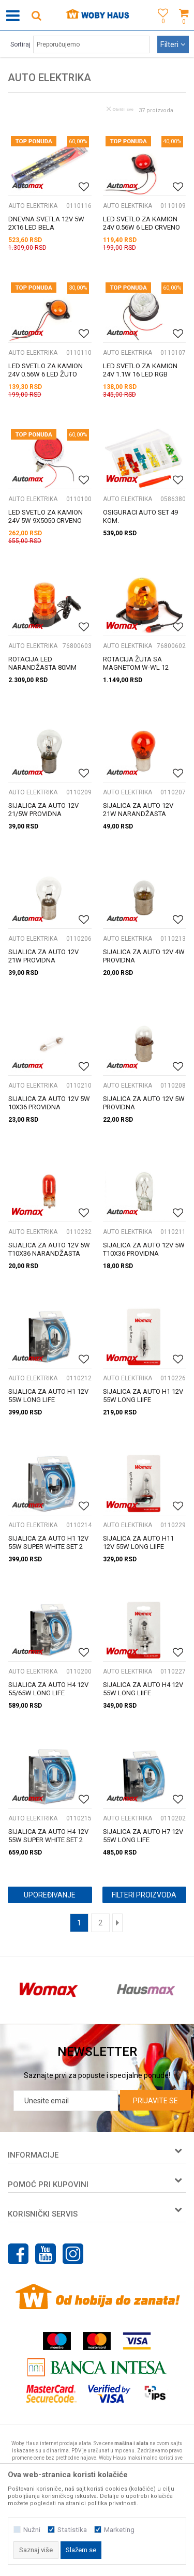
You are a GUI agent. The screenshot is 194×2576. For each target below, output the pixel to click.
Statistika (72, 2530)
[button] (36, 15)
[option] (48, 1990)
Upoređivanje (50, 1895)
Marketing (119, 2530)
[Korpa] (183, 27)
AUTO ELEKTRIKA (32, 205)
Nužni (31, 2530)
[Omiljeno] (160, 27)
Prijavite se (155, 2101)
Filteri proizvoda (144, 1895)
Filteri (173, 44)
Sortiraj (20, 44)
